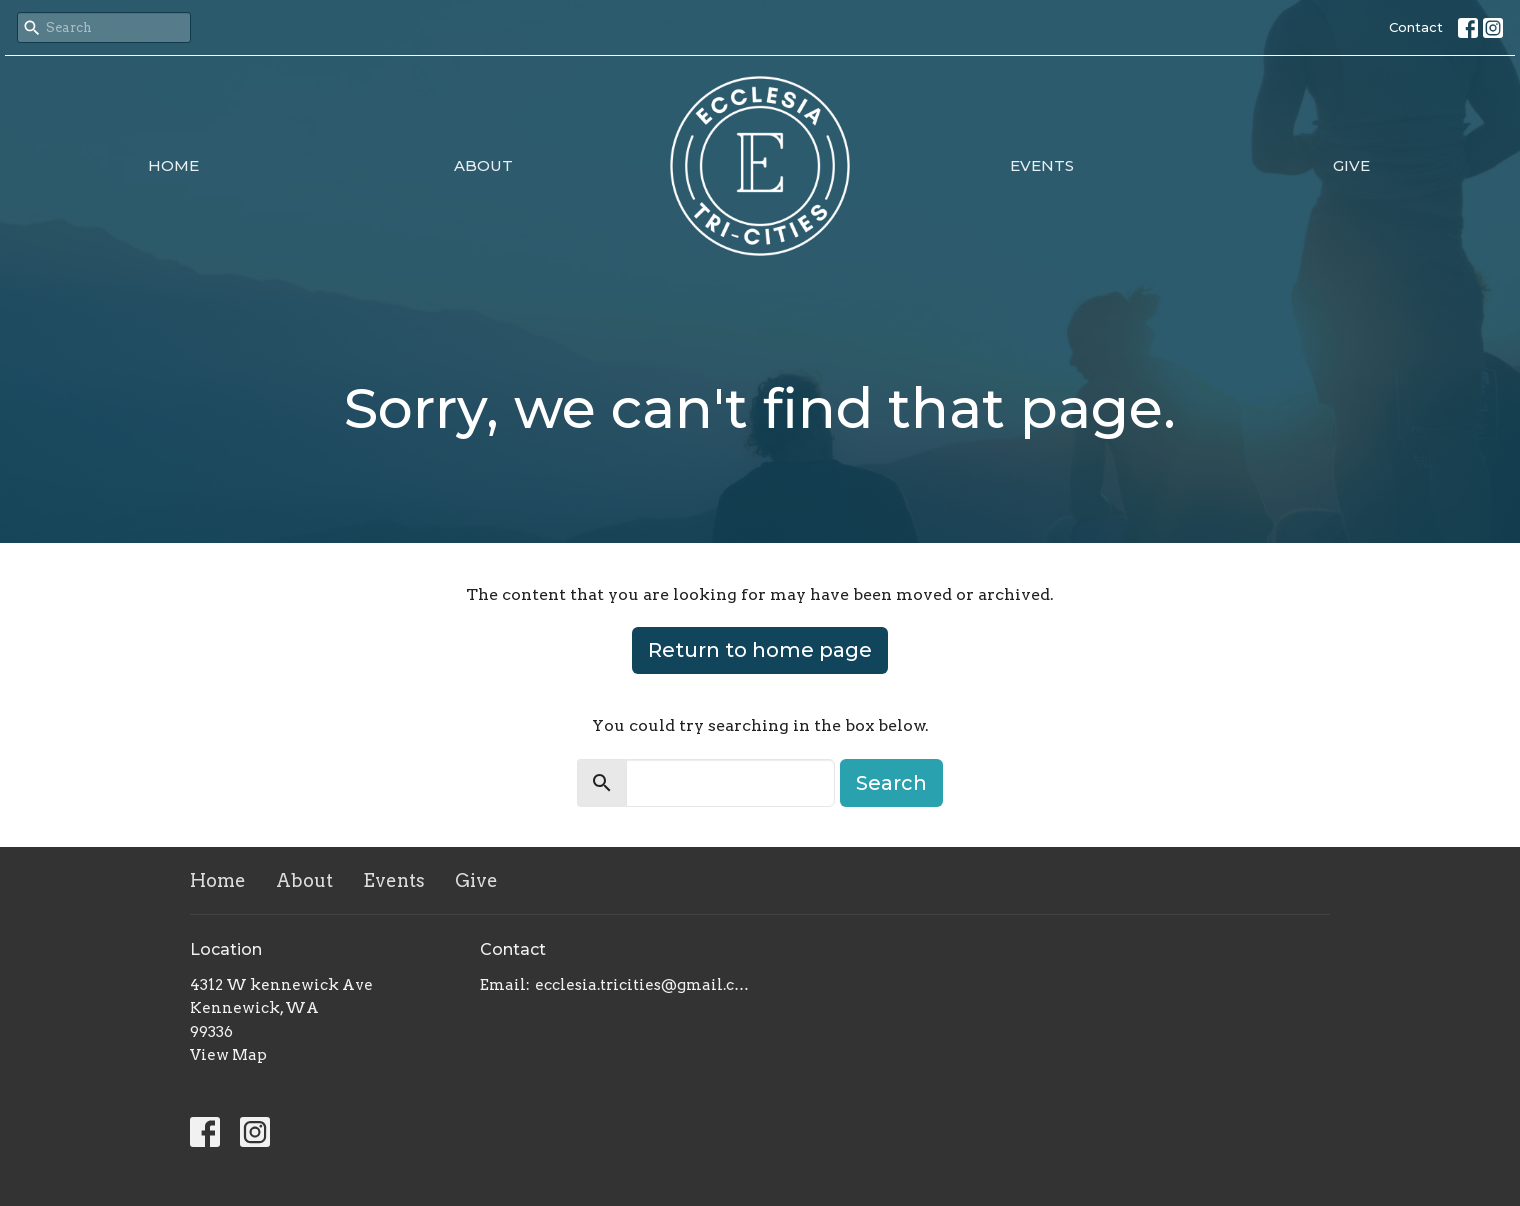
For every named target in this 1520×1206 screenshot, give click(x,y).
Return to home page (760, 650)
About (483, 165)
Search (891, 783)
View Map (228, 1055)
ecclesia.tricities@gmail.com (642, 985)
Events (1042, 165)
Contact (1416, 27)
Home (173, 165)
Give (1351, 165)
